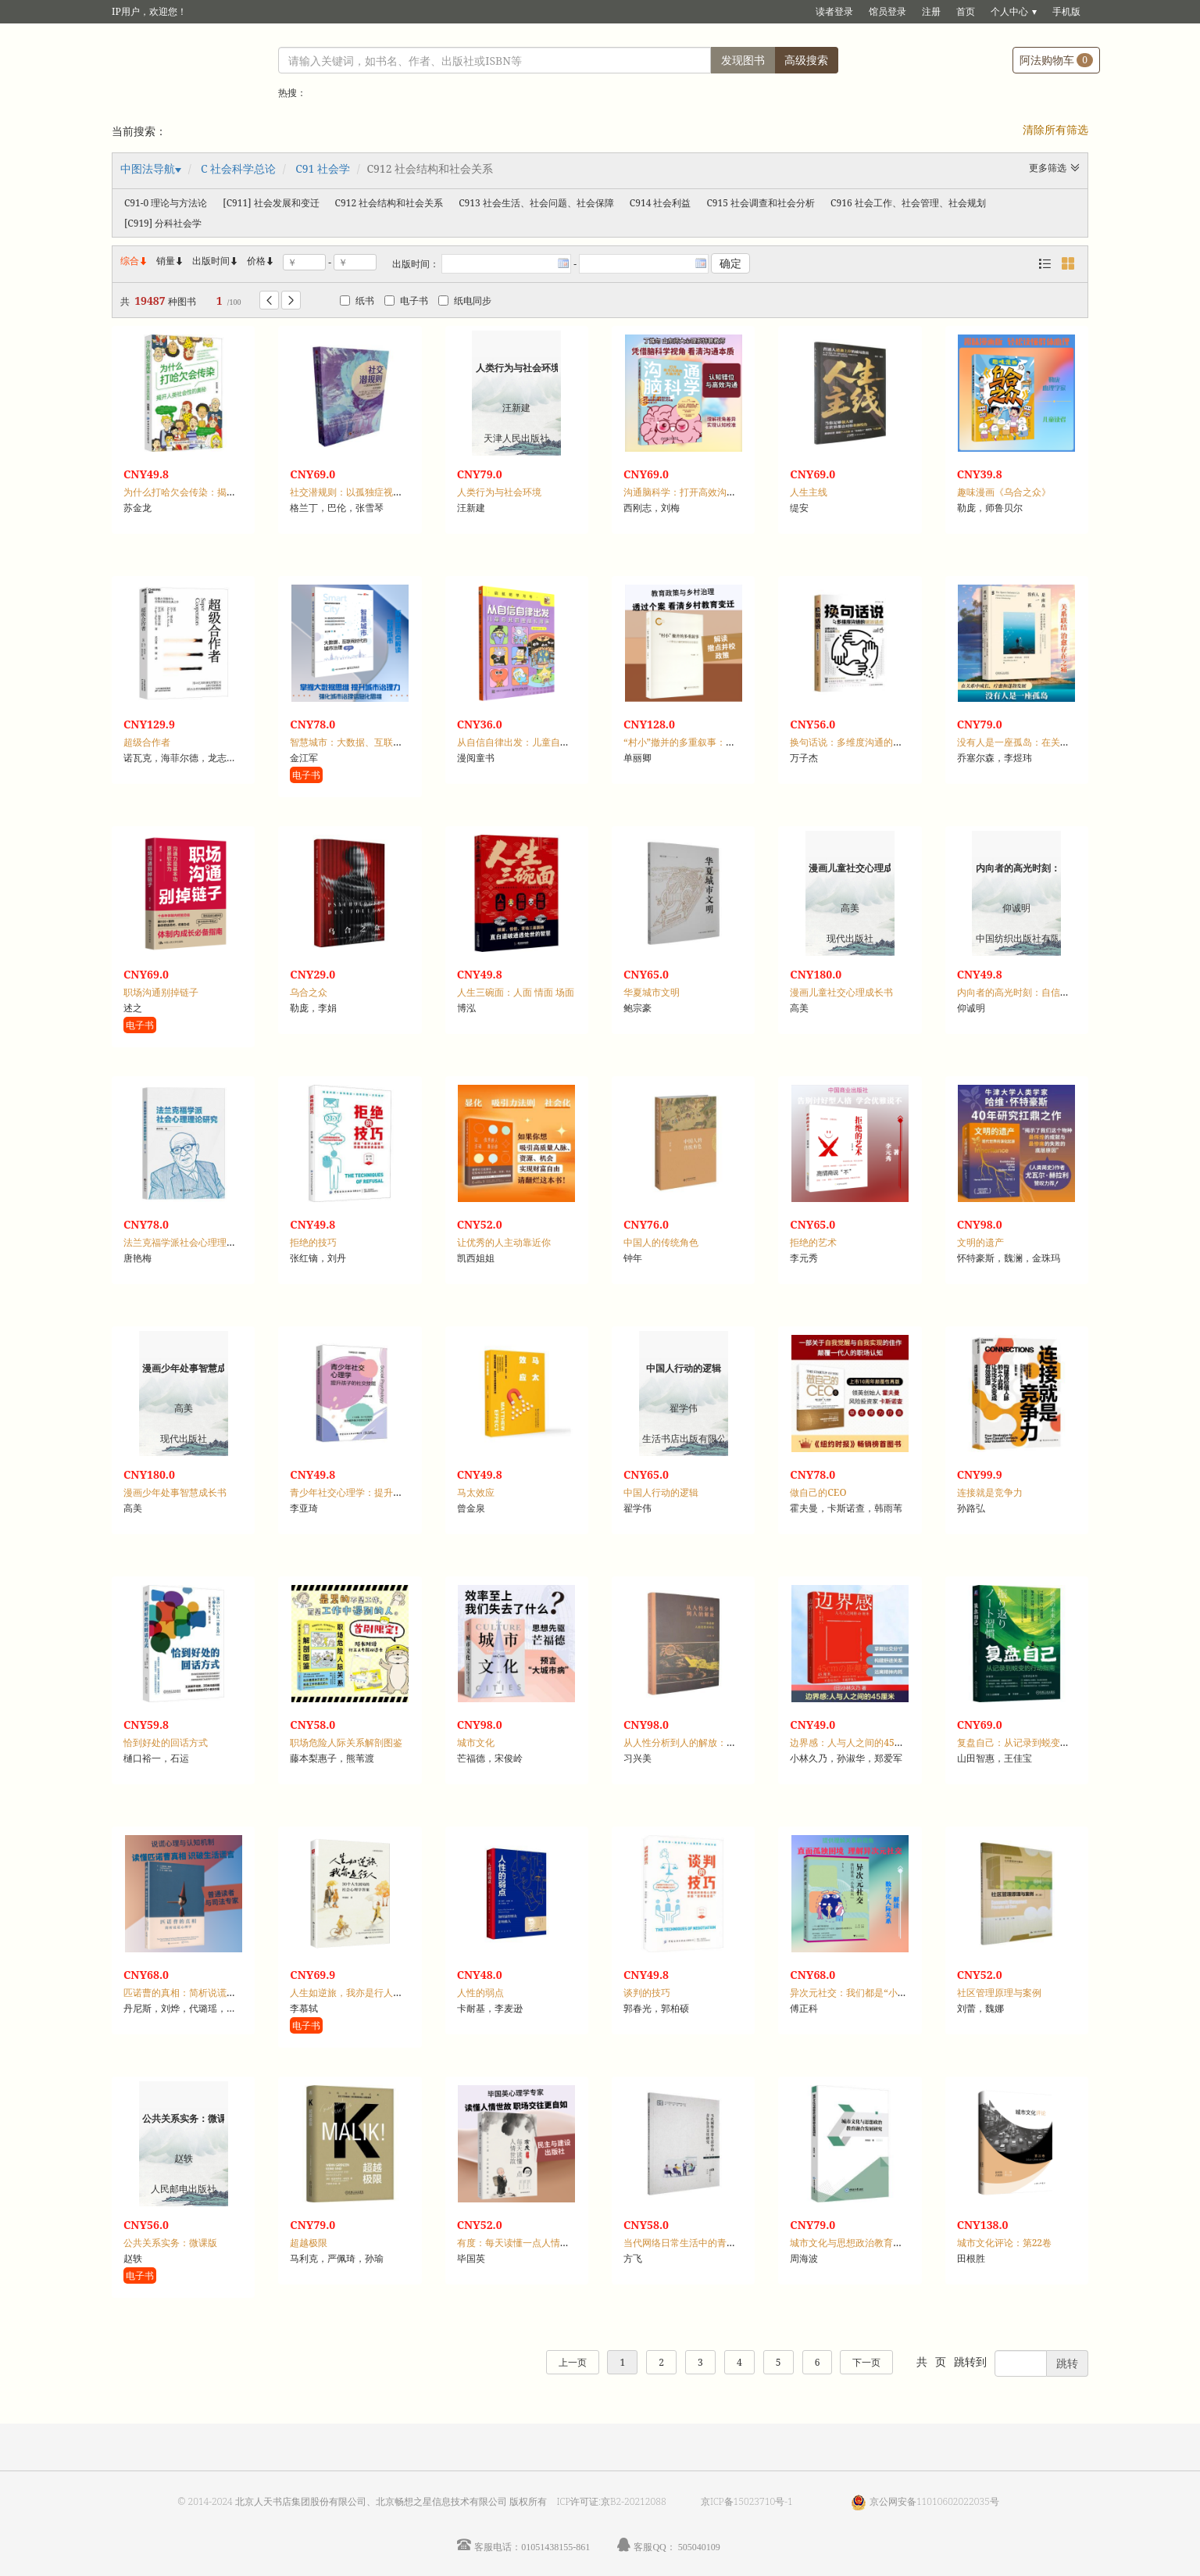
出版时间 (215, 260)
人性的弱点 (480, 1992)
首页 (965, 11)
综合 (134, 260)
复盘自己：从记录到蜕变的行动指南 (1032, 1742)
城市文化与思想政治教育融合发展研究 (869, 2242)
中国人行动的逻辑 (660, 1492)
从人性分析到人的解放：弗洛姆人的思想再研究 (721, 1742)
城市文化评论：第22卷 (1004, 2242)
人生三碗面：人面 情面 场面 (515, 992)
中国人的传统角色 (660, 1242)
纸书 (357, 300)
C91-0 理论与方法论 (165, 202)
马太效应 (476, 1492)
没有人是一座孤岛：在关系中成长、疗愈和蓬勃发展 (1065, 742)
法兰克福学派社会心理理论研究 (189, 1242)
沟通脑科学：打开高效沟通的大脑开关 (703, 492)
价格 (256, 261)
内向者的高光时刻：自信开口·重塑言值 (1038, 992)
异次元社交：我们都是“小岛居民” (860, 1992)
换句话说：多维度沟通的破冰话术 (860, 742)
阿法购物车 (1056, 59)
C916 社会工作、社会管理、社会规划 (908, 202)
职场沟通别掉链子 (160, 992)
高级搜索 (806, 59)
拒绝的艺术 (813, 1242)
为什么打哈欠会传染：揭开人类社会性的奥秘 (217, 492)
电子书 (406, 300)
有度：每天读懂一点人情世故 (518, 2242)
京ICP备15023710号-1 (747, 2501)
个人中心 (1009, 11)
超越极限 (308, 2242)
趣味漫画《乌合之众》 (1004, 492)
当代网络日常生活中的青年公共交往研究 (707, 2242)
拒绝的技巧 (313, 1242)
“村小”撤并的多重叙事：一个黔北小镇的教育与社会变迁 (740, 742)
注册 (931, 11)
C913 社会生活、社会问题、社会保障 (536, 202)
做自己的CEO (818, 1492)
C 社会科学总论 (238, 168)
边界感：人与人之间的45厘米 (851, 1742)
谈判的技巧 (646, 1992)
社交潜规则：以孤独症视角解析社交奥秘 (374, 492)
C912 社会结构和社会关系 (389, 202)
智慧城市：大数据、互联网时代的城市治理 (379, 742)
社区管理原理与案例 (999, 1992)
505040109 (699, 2547)
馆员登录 (887, 11)
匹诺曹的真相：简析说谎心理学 (189, 1992)
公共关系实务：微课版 (170, 2242)
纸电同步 (464, 300)
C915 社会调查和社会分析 (760, 202)
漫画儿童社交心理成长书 (841, 992)
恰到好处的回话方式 (165, 1742)
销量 (170, 260)
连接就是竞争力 (990, 1492)
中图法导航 (147, 168)
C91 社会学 (322, 168)
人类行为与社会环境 (499, 492)
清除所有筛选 (1055, 129)
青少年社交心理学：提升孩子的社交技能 (374, 1492)
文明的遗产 (980, 1242)
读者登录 (834, 11)
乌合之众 (308, 992)
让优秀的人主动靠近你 (504, 1242)
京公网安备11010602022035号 (934, 2501)
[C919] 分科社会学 (163, 223)
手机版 (1066, 11)
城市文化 (476, 1742)
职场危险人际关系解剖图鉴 (346, 1742)
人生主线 (808, 492)
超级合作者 (146, 742)
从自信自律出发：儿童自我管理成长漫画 (541, 742)
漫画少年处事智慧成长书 (175, 1492)
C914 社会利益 (660, 202)
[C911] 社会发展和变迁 (271, 202)
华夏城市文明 (651, 992)
